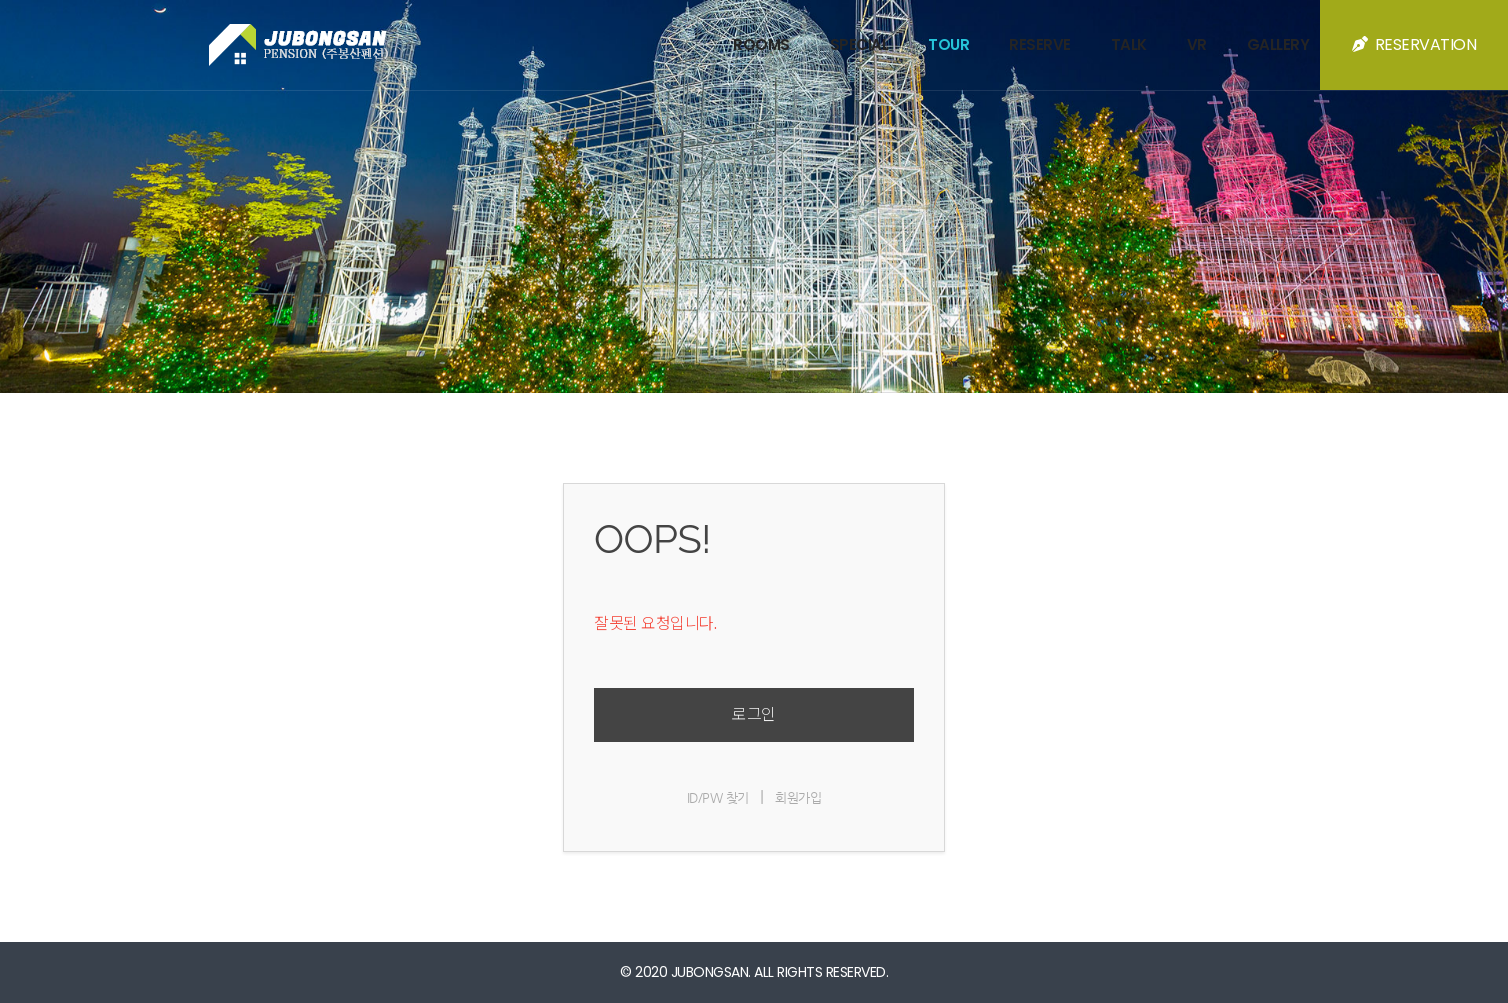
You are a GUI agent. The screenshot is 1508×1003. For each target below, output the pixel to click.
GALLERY (1278, 44)
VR (1197, 44)
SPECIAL (859, 44)
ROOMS (761, 44)
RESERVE (1040, 44)
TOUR (948, 44)
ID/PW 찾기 (718, 797)
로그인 (754, 714)
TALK (1129, 44)
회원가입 (798, 797)
